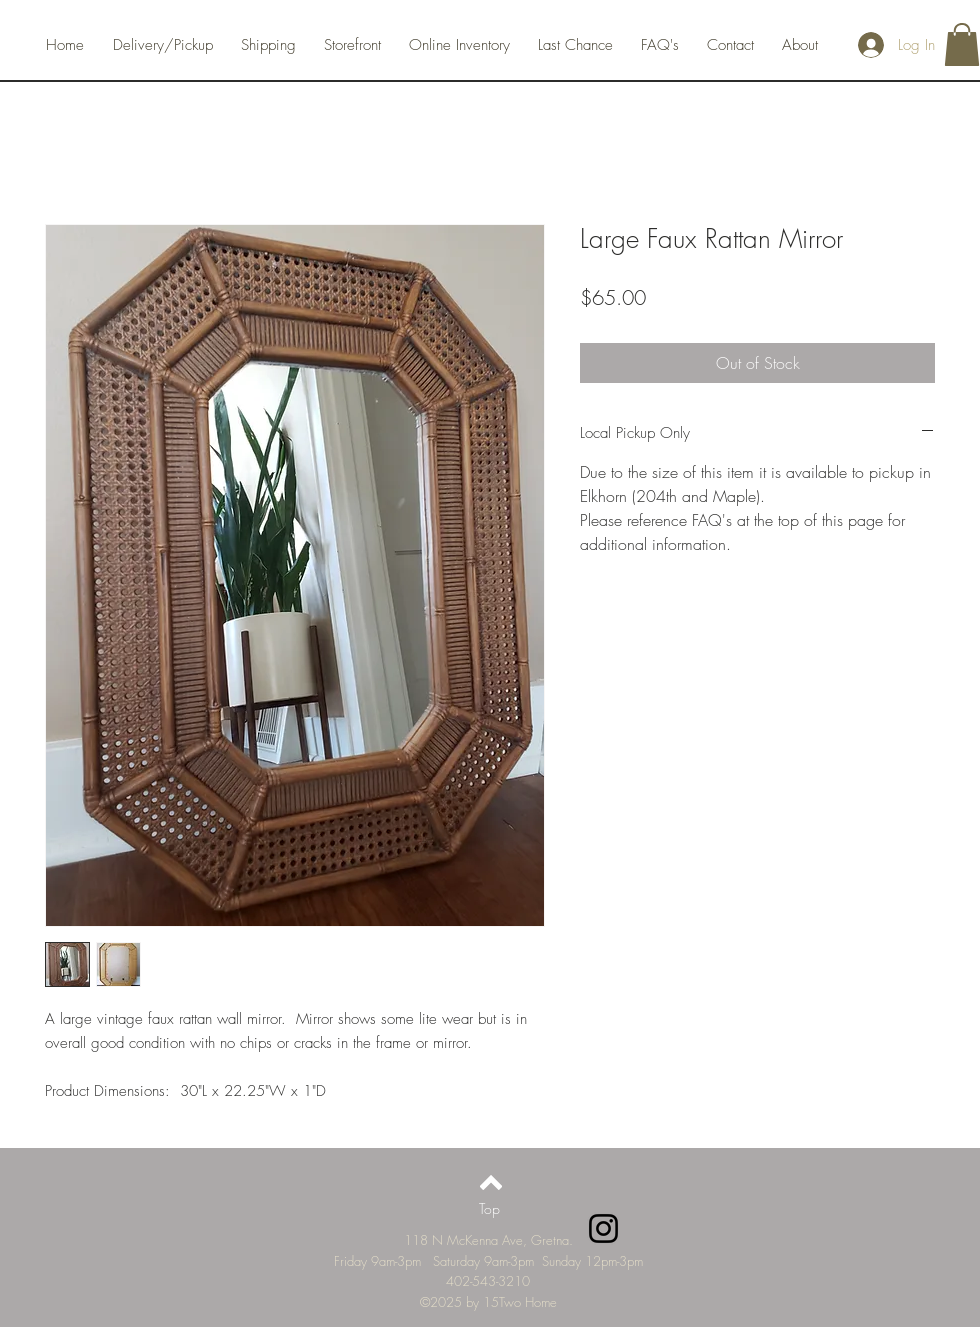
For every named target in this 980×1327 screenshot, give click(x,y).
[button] (962, 44)
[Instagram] (603, 1228)
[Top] (489, 1209)
